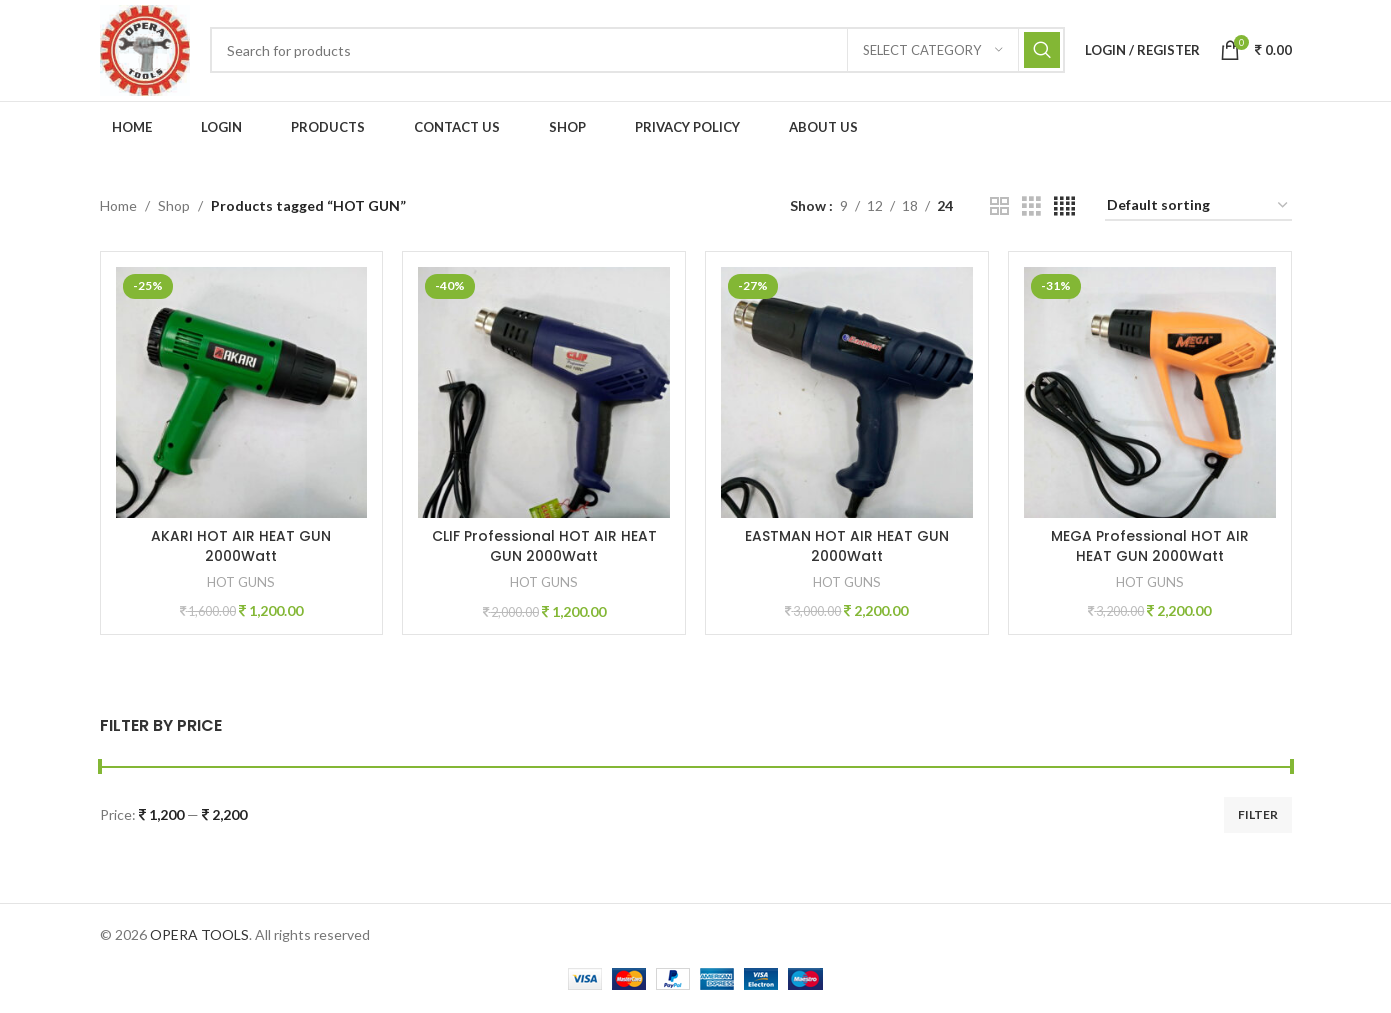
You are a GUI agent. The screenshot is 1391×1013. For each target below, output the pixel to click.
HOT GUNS (241, 585)
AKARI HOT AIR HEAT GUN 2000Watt (241, 549)
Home (118, 208)
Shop (174, 208)
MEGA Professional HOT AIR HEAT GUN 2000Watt (1150, 549)
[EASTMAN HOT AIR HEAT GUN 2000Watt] (847, 395)
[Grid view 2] (999, 209)
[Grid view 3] (1031, 209)
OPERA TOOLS (199, 937)
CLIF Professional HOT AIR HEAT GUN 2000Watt (544, 549)
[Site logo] (147, 50)
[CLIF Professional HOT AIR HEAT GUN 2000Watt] (544, 395)
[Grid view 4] (1064, 209)
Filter (1258, 817)
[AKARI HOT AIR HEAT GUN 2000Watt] (241, 395)
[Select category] (933, 52)
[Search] (639, 52)
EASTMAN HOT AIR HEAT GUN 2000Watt (847, 549)
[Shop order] (1198, 209)
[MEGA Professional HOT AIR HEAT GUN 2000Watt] (1150, 395)
